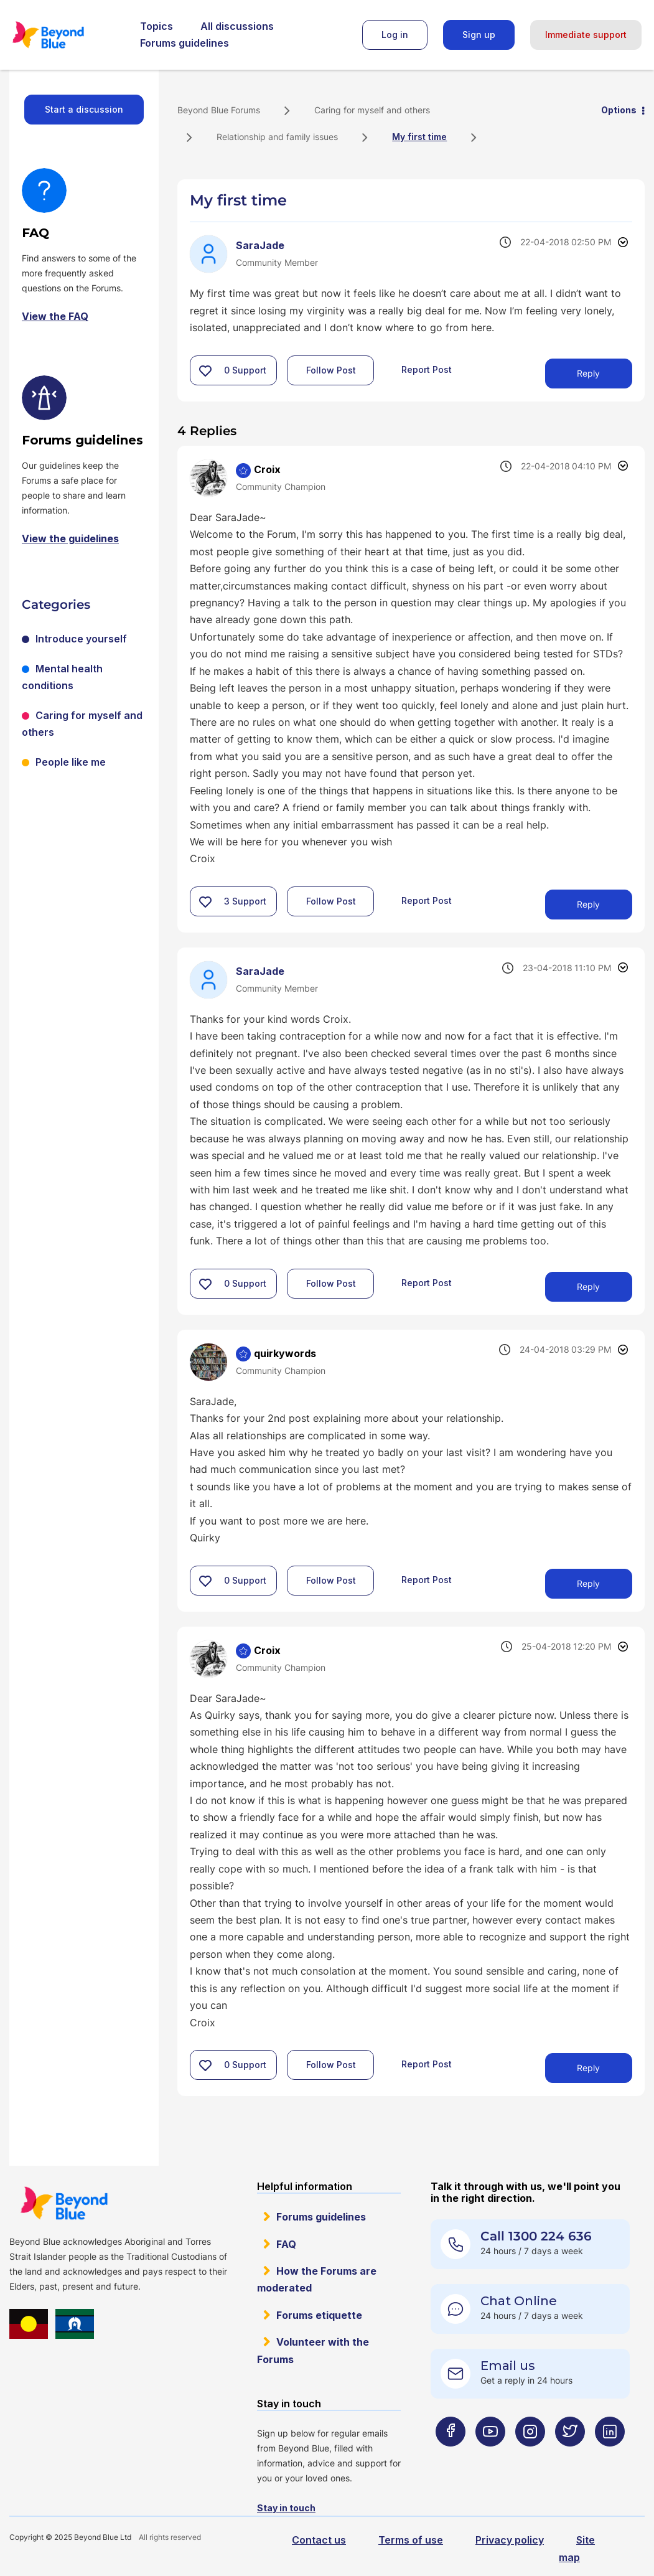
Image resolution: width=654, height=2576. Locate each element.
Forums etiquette (319, 2315)
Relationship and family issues (277, 136)
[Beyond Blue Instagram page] (530, 2456)
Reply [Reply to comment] (588, 904)
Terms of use (410, 2540)
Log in (394, 34)
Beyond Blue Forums (65, 34)
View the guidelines (70, 538)
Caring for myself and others (372, 110)
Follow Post (331, 370)
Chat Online (518, 2300)
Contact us (319, 2540)
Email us (507, 2365)
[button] (205, 370)
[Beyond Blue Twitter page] (570, 2456)
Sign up (478, 34)
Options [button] (619, 110)
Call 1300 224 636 (536, 2236)
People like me (70, 762)
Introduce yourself (81, 638)
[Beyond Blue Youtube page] (490, 2456)
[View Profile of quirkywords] (285, 1353)
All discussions (237, 26)
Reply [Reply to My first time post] (588, 373)
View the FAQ (55, 316)
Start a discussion (84, 109)
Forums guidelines (184, 43)
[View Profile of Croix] (267, 469)
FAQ (286, 2244)
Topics (156, 26)
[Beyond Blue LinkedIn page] (610, 2456)
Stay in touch (286, 2508)
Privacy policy (509, 2540)
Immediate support (586, 34)
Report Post (426, 369)
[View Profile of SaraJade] (260, 245)
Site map (577, 2548)
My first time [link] (419, 136)
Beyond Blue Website (63, 2203)
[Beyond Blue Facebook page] (450, 2456)
